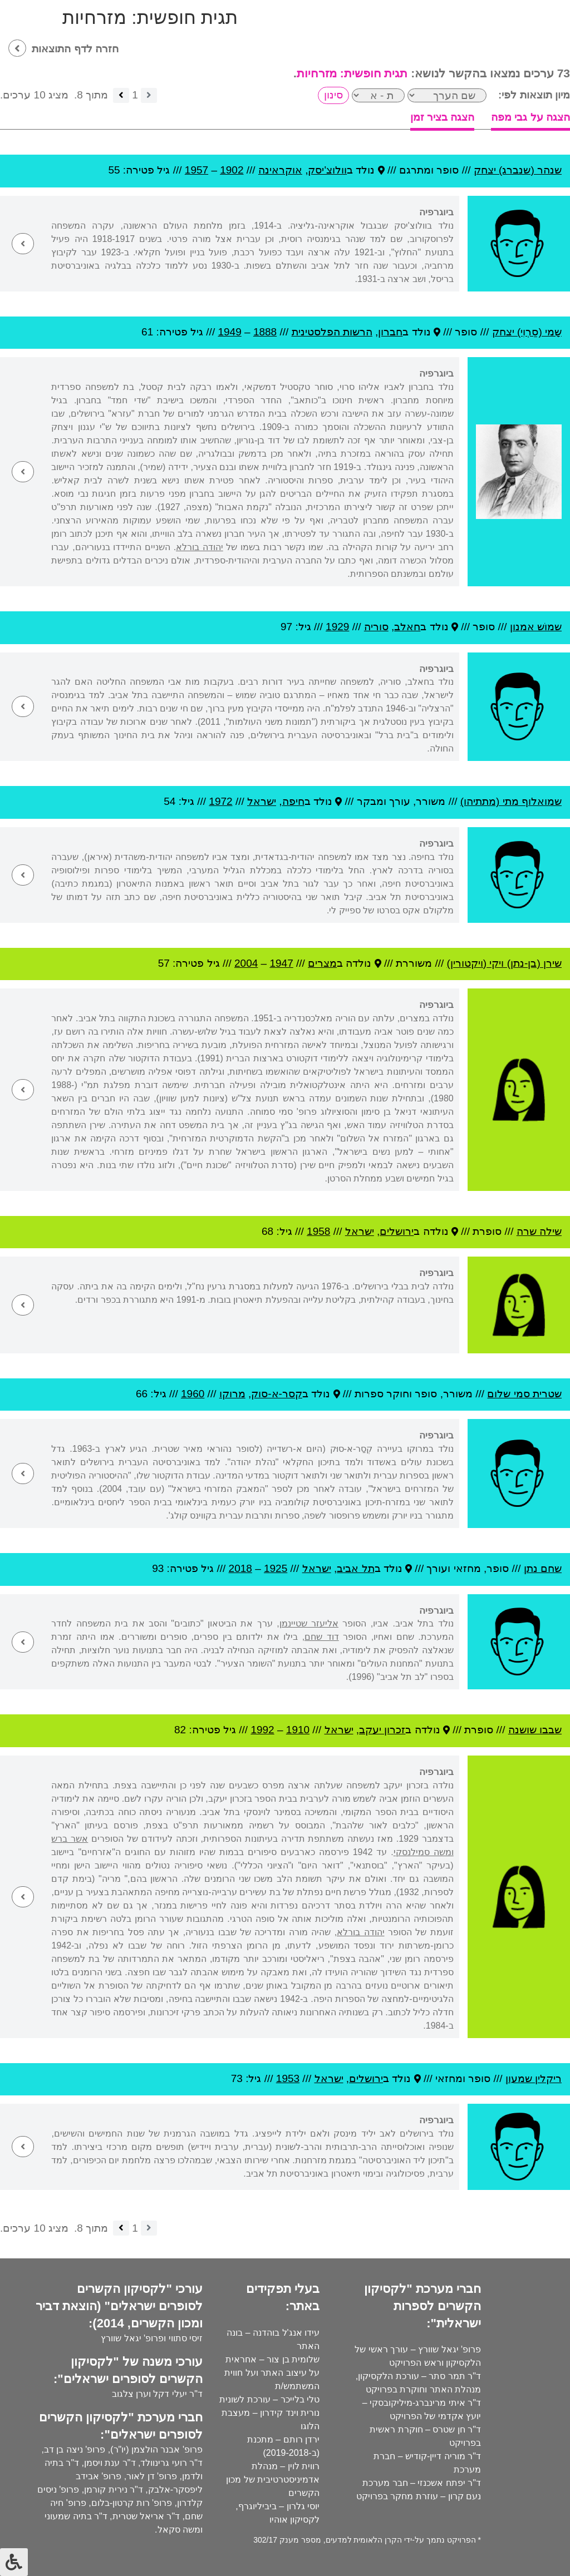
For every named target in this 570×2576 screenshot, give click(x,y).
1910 (297, 1730)
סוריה (376, 626)
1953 (287, 2078)
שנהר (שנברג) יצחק (518, 170)
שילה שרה (539, 1231)
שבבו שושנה (535, 1730)
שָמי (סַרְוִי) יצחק (527, 332)
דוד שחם (321, 1636)
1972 (220, 801)
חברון (390, 332)
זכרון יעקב (382, 1730)
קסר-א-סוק (276, 1394)
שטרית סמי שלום (524, 1394)
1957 (196, 170)
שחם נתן (543, 1568)
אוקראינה (280, 170)
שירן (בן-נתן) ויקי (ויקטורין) (504, 963)
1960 (192, 1394)
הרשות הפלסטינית (332, 332)
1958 (318, 1231)
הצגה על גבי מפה (530, 117)
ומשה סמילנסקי (424, 1852)
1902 (231, 170)
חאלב (407, 626)
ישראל (261, 801)
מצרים (322, 963)
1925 (275, 1568)
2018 (240, 1568)
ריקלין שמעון (533, 2078)
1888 (265, 332)
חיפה (293, 801)
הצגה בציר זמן (442, 117)
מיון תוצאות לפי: (534, 95)
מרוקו (232, 1394)
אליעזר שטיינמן (308, 1623)
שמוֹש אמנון (536, 626)
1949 (229, 332)
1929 (337, 626)
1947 (281, 963)
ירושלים (397, 1231)
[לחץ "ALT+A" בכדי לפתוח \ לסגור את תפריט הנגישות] (14, 2562)
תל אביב (355, 1568)
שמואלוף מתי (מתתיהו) (511, 801)
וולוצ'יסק (327, 170)
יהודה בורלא (199, 547)
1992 (262, 1730)
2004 (246, 963)
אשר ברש (69, 1838)
